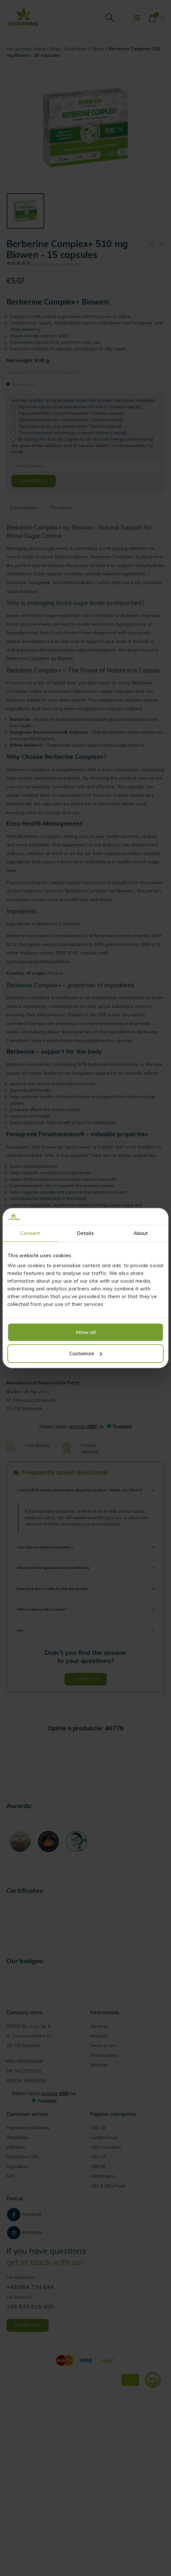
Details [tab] (85, 1233)
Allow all (85, 1332)
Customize (85, 1353)
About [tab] (141, 1233)
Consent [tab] (30, 1233)
